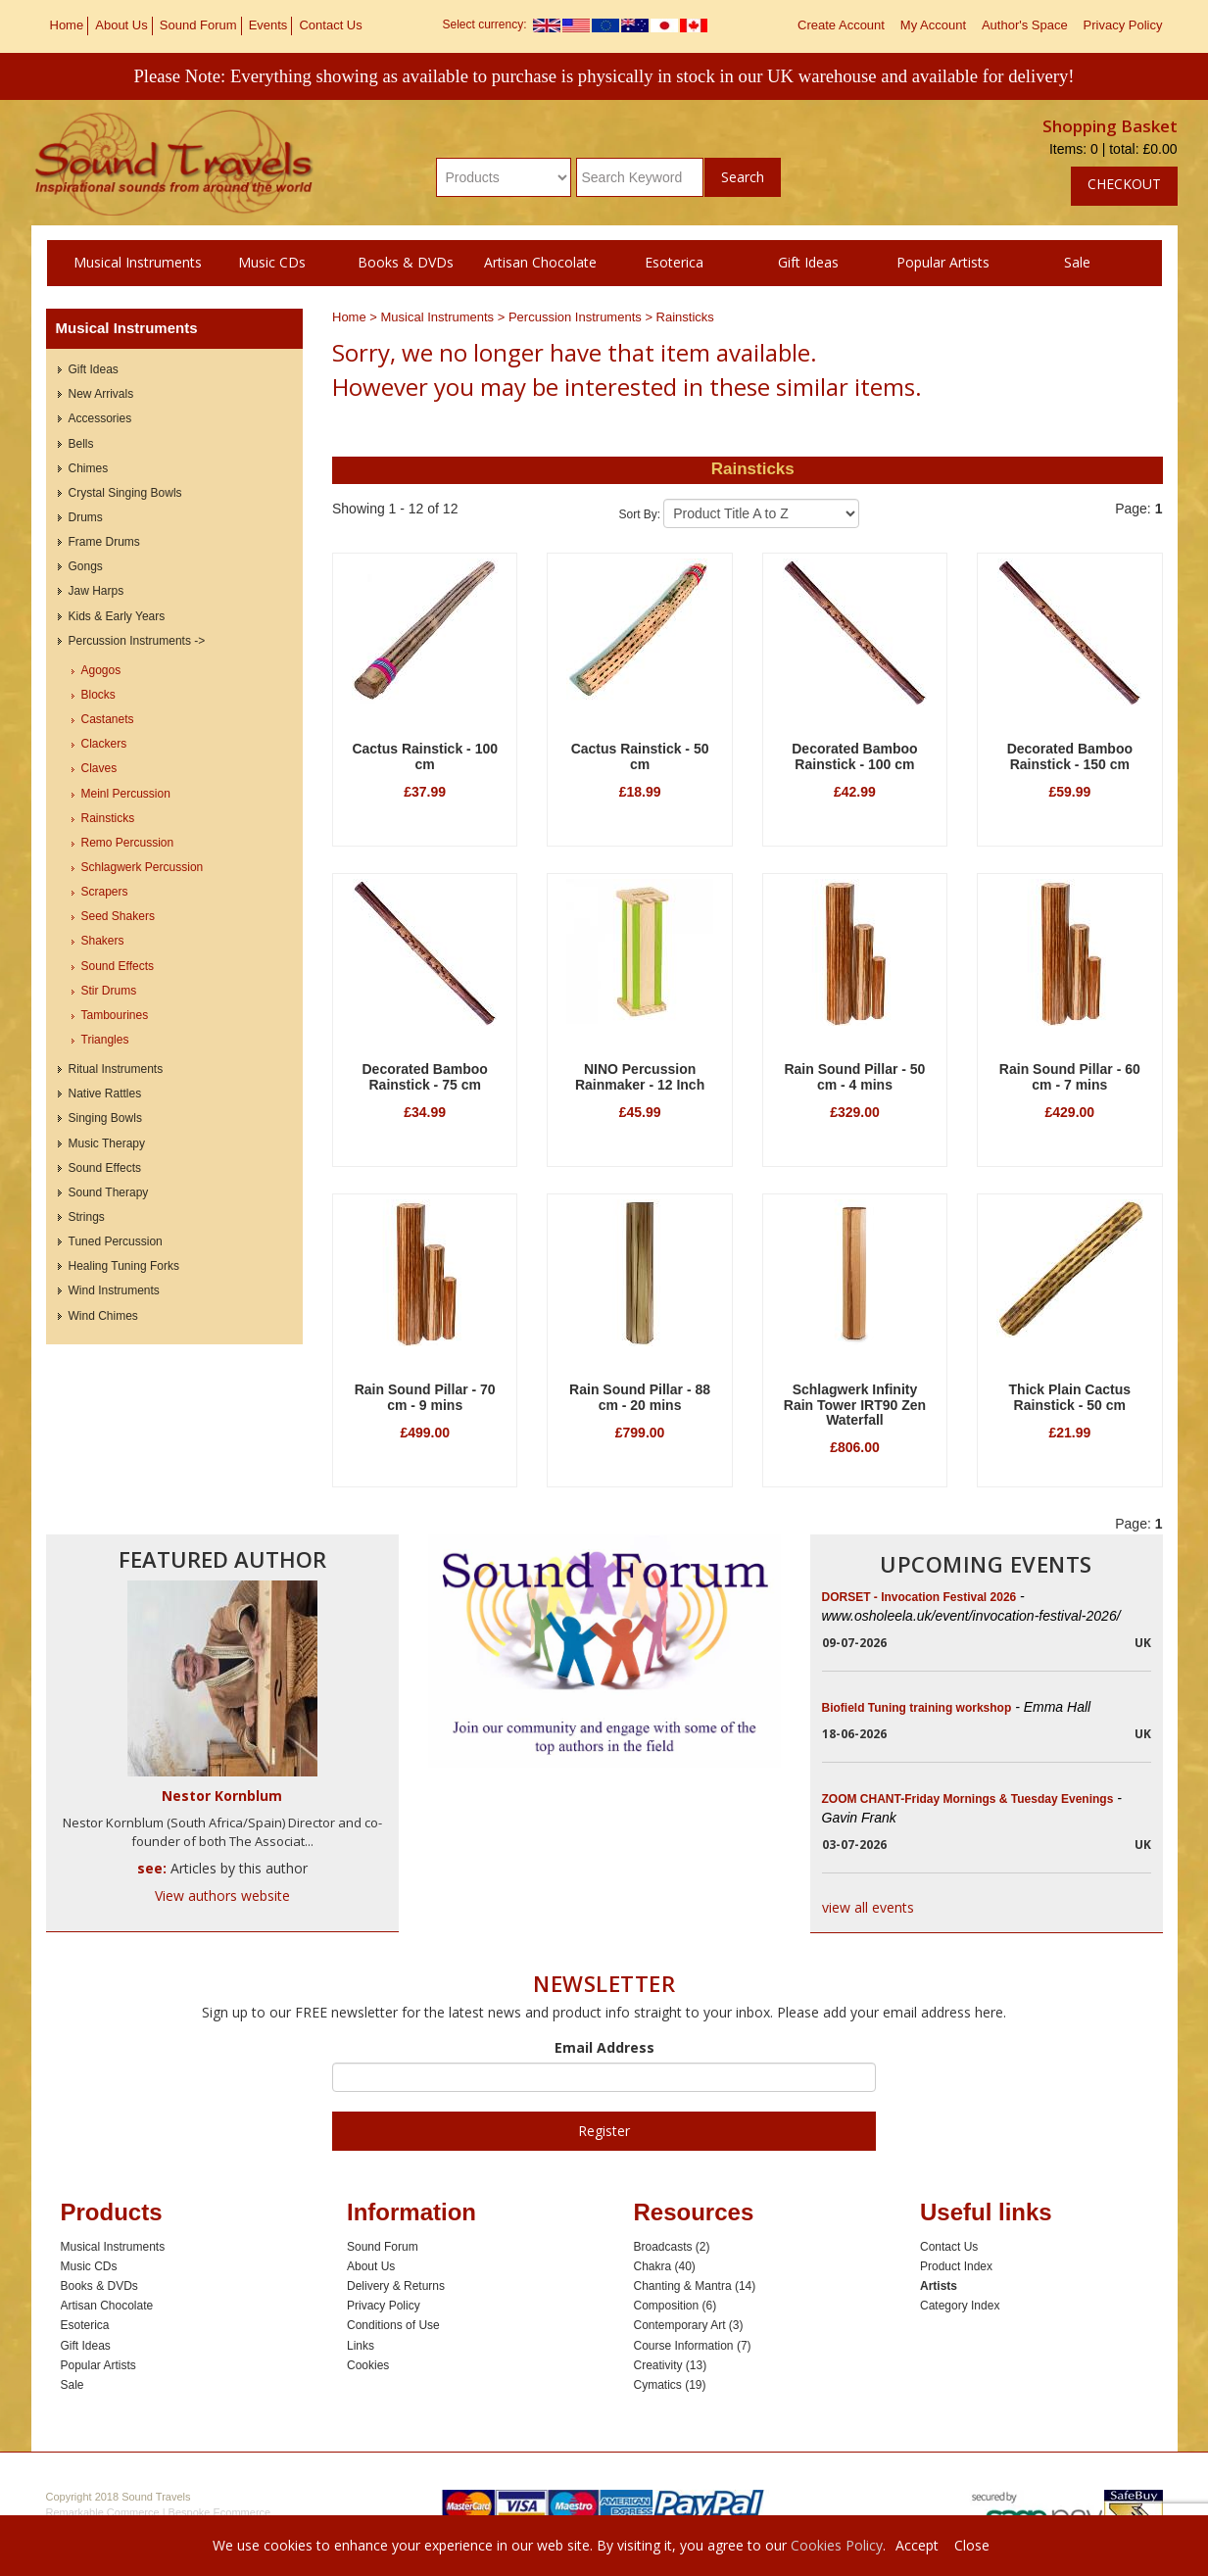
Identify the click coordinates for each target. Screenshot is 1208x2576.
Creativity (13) (670, 2365)
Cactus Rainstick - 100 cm (425, 756)
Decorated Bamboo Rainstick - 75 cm (425, 1076)
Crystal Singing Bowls (125, 493)
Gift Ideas (94, 369)
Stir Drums (109, 990)
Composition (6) (675, 2305)
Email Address (604, 2047)
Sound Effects (118, 966)
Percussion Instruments (576, 317)
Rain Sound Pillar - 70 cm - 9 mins (425, 1397)
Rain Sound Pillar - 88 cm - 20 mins (639, 1397)
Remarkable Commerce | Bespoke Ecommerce (158, 2512)
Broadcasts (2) (672, 2247)
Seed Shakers (118, 916)
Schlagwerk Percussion (142, 867)
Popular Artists (98, 2365)
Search (742, 177)
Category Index (959, 2305)
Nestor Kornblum (222, 1795)
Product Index (956, 2266)
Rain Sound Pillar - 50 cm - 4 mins (854, 1076)
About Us (121, 25)
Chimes (89, 468)
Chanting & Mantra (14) (695, 2286)
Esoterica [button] (674, 262)
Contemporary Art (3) (689, 2325)
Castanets (107, 719)
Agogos (101, 670)
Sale (72, 2385)
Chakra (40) (665, 2266)
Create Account (841, 25)
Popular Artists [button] (943, 262)
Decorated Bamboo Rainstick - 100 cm (854, 756)
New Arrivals (101, 394)
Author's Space (1025, 25)
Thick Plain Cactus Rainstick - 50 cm (1070, 1397)
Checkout (1124, 183)
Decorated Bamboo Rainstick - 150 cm (1070, 756)
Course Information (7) (692, 2346)
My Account (933, 25)
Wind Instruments (114, 1290)
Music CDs (89, 2266)
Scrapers (104, 892)
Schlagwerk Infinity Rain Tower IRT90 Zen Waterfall (855, 1405)
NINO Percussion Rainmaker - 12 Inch (639, 1076)
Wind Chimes (103, 1316)
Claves (99, 768)
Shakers (102, 941)
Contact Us (330, 25)
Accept (917, 2545)
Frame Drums (104, 542)
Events (268, 25)
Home (67, 25)
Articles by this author (239, 1868)
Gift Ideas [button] (808, 262)
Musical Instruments (439, 317)
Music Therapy (107, 1143)
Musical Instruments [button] (137, 262)
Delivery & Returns (396, 2286)
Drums (86, 517)
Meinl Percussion (125, 794)
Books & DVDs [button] (406, 262)
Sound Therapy (109, 1192)
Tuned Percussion (116, 1241)
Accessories (100, 418)
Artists (938, 2286)
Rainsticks (685, 317)
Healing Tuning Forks (124, 1266)
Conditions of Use (393, 2325)
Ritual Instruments (116, 1069)
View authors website (222, 1895)
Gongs (86, 566)
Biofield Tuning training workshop (956, 1708)
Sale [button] (1077, 262)
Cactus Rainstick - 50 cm (640, 756)
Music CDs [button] (272, 262)
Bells (81, 444)
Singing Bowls (105, 1118)
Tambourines (115, 1015)
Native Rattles (105, 1093)
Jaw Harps (96, 591)
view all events (868, 1907)
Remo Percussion (127, 843)
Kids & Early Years (117, 616)
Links (360, 2346)
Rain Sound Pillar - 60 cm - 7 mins (1069, 1076)
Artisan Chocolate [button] (540, 262)
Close (972, 2545)
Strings (87, 1217)
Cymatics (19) (670, 2385)
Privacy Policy (1123, 25)
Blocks (98, 695)
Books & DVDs (99, 2286)
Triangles (105, 1039)
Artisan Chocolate (107, 2305)
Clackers (104, 744)
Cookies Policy (837, 2545)
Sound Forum (198, 25)
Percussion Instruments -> (137, 641)
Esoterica (85, 2325)
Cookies (368, 2365)
